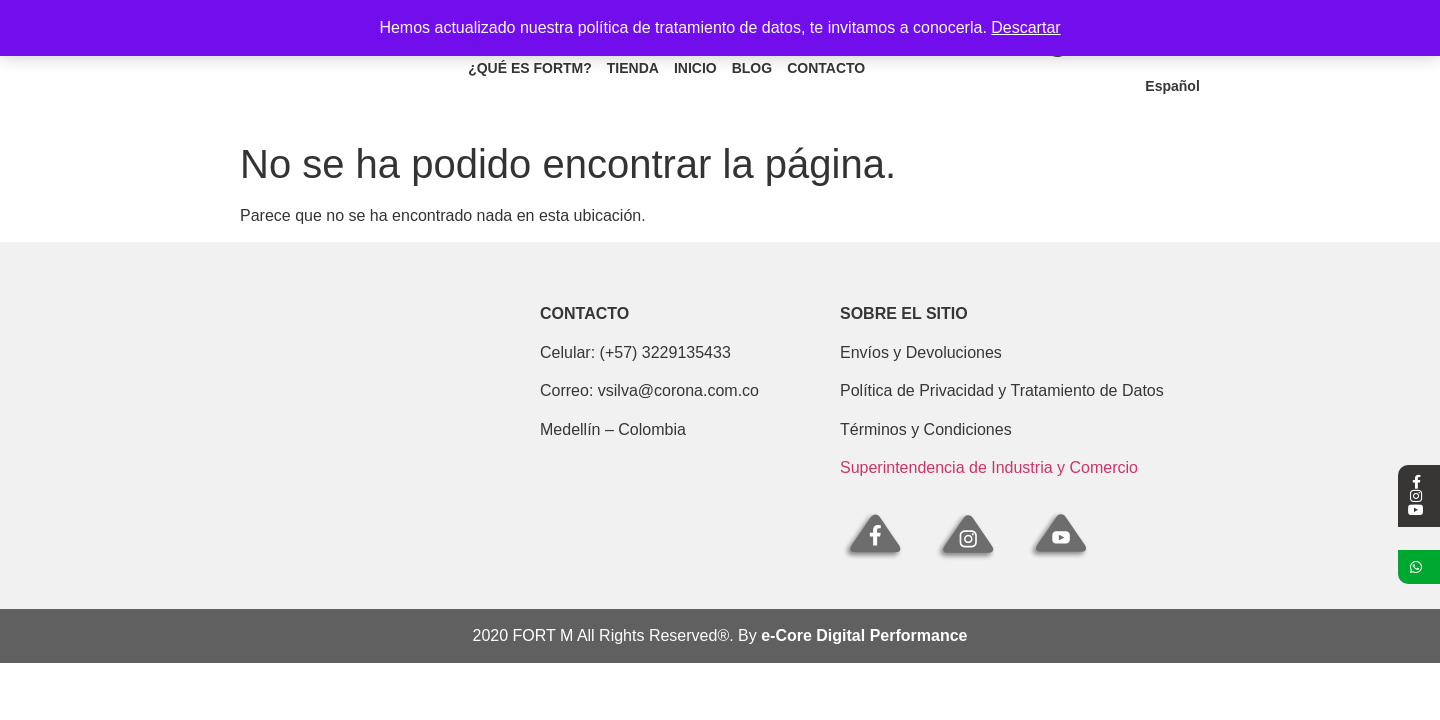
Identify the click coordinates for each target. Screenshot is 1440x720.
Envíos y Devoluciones (921, 352)
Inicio (695, 68)
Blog (752, 68)
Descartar (1025, 27)
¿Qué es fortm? (530, 68)
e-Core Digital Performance (864, 635)
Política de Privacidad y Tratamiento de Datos (1002, 390)
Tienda (633, 68)
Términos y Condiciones (926, 429)
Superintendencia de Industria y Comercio (989, 467)
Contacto (826, 68)
